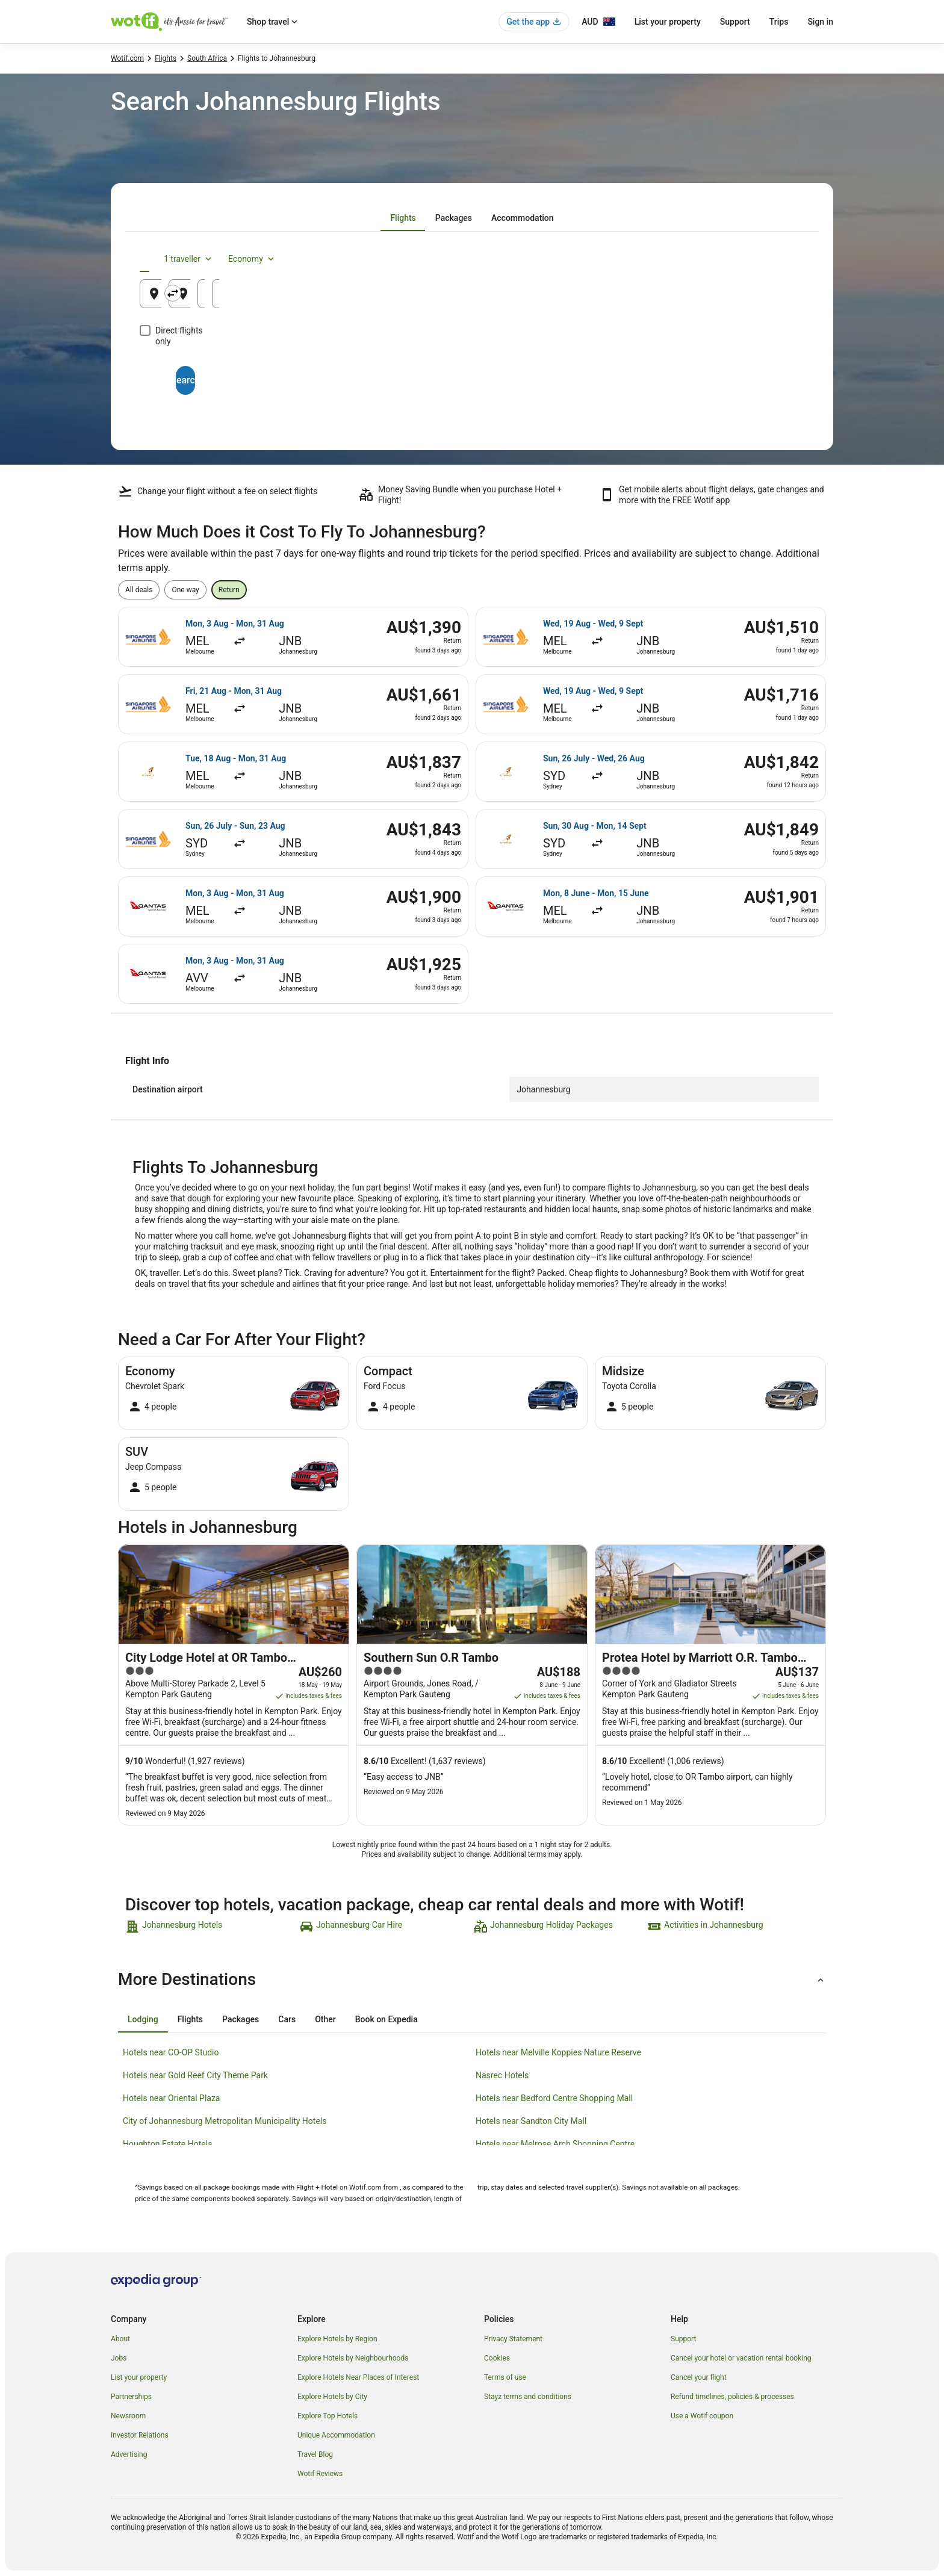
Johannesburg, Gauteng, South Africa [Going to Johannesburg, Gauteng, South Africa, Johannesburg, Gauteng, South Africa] (469, 298)
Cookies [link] (497, 2358)
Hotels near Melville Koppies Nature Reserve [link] (558, 2052)
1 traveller (702, 258)
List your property (668, 21)
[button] (472, 1979)
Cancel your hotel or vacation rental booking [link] (741, 2358)
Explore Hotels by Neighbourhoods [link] (352, 2358)
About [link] (120, 2339)
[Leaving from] (248, 293)
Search (472, 369)
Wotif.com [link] (127, 58)
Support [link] (683, 2339)
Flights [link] (165, 58)
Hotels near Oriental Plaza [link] (171, 2098)
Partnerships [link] (131, 2396)
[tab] (402, 218)
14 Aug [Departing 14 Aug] (629, 298)
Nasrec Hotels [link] (502, 2075)
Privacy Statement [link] (513, 2339)
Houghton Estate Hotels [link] (167, 2144)
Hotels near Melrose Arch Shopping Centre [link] (555, 2144)
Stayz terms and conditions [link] (527, 2396)
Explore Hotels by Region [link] (337, 2339)
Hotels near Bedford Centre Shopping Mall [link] (554, 2098)
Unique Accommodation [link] (336, 2435)
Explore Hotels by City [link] (332, 2396)
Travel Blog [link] (315, 2454)
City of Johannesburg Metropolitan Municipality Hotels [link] (224, 2121)
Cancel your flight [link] (699, 2377)
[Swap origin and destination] (363, 293)
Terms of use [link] (505, 2377)
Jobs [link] (118, 2358)
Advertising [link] (129, 2454)
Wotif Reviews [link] (320, 2473)
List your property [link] (139, 2377)
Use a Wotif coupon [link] (702, 2416)
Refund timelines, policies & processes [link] (732, 2396)
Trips (779, 21)
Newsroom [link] (128, 2416)
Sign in (820, 21)
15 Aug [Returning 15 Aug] (741, 298)
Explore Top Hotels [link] (327, 2416)
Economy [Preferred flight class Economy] (766, 258)
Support (735, 21)
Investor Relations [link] (140, 2435)
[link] (211, 1926)
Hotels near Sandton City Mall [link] (531, 2121)
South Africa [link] (207, 58)
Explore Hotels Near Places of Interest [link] (358, 2377)
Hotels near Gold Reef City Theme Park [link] (195, 2075)
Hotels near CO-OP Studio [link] (171, 2052)
